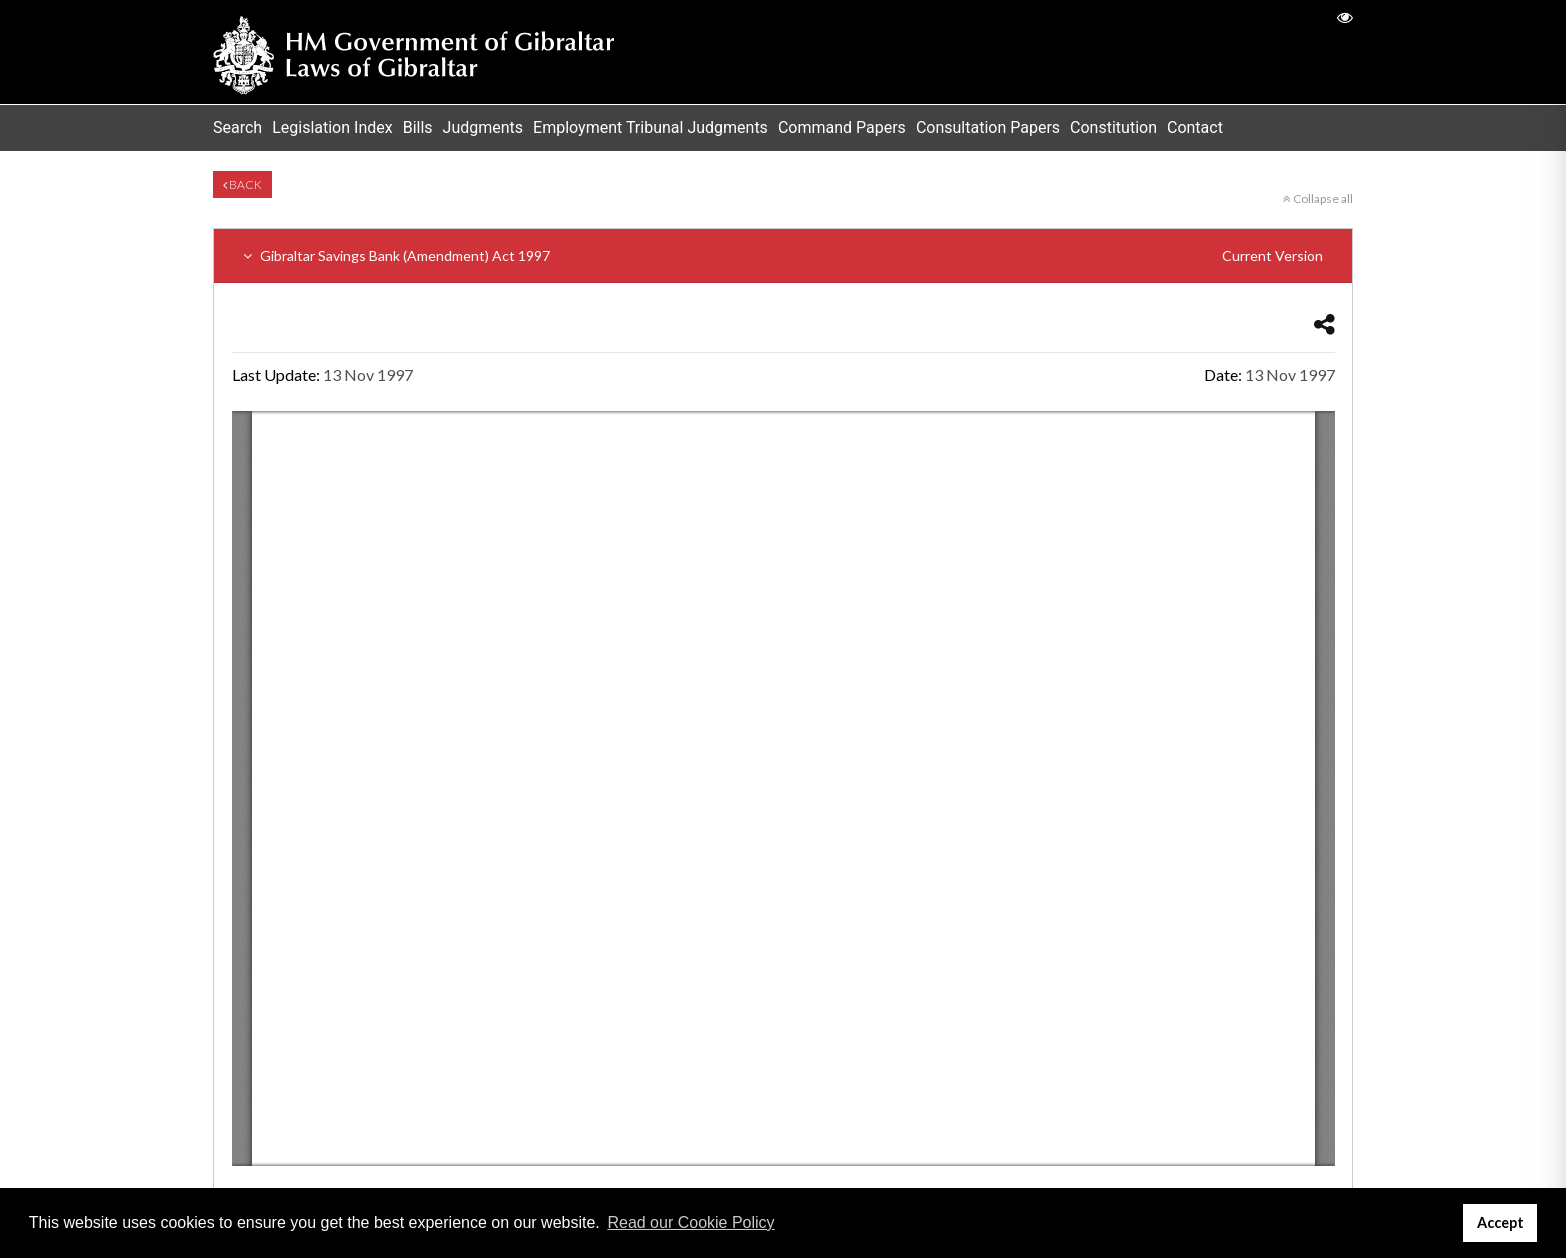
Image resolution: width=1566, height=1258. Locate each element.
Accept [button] (1500, 1222)
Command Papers (842, 127)
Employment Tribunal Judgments (650, 127)
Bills (418, 127)
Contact (1195, 127)
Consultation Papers (988, 127)
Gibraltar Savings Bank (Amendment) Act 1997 (783, 255)
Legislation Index (332, 127)
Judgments (483, 127)
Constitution (1113, 127)
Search (237, 127)
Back (242, 184)
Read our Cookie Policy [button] (690, 1222)
